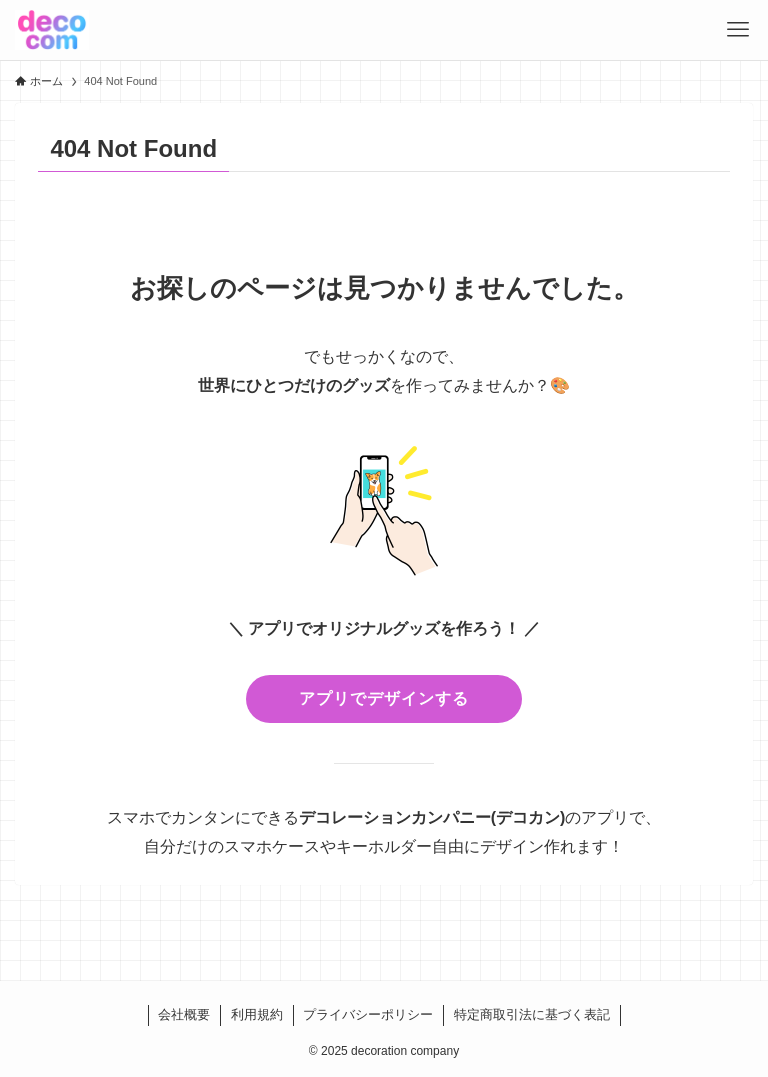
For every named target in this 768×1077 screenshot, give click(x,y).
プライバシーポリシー (368, 1014)
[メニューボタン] (738, 30)
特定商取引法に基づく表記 (532, 1014)
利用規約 (257, 1014)
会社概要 (184, 1014)
